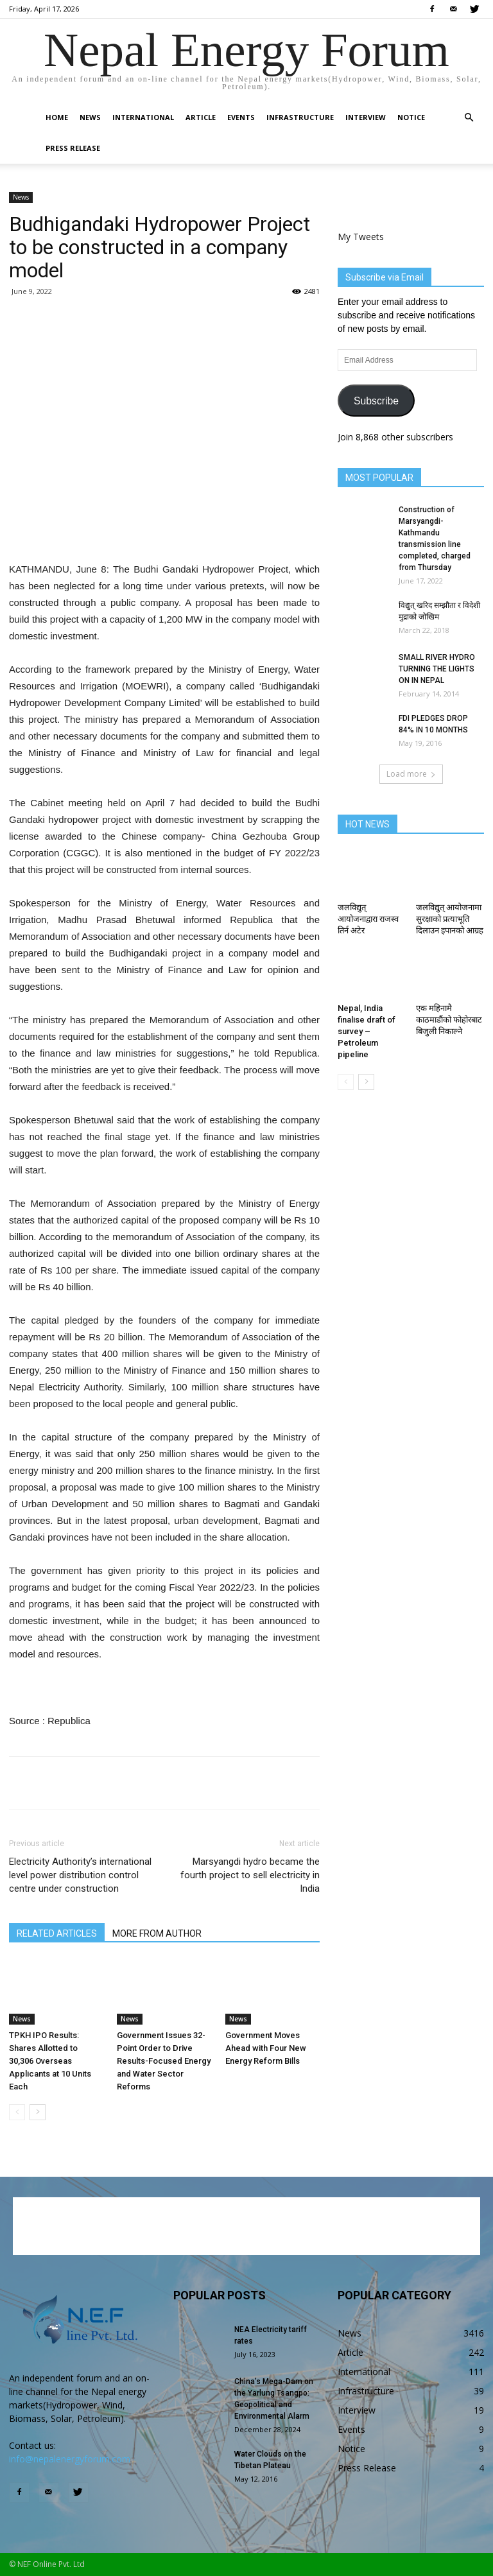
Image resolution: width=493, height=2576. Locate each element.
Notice (411, 117)
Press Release (73, 148)
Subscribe (376, 400)
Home (57, 117)
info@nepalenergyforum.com (69, 2459)
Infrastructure (300, 117)
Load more (411, 773)
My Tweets (361, 236)
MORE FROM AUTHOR (157, 1933)
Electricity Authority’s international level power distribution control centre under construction (80, 1875)
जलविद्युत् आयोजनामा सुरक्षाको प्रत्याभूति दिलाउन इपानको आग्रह (449, 919)
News (90, 117)
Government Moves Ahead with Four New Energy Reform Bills (265, 2048)
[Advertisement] (164, 528)
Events (241, 117)
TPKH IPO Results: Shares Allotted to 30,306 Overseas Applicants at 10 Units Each (50, 2060)
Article (201, 117)
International (143, 117)
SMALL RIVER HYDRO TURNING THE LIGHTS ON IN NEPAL (437, 669)
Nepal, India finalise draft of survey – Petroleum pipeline (366, 1031)
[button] (468, 118)
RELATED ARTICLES (57, 1933)
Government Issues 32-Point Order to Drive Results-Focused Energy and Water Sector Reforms (164, 2060)
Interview (365, 117)
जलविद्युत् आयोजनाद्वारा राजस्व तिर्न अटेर (368, 919)
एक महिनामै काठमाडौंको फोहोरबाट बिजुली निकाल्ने (449, 1019)
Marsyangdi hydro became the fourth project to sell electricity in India (250, 1875)
